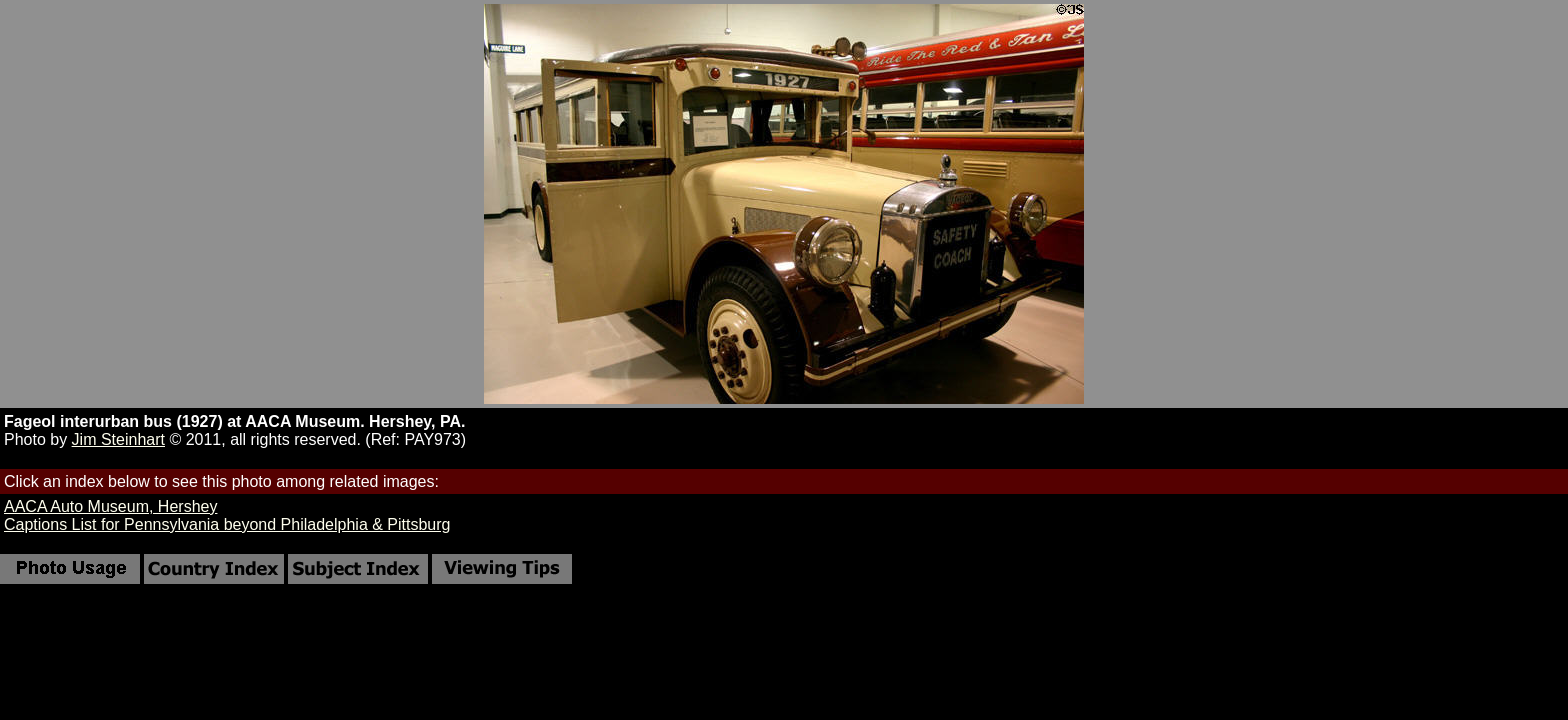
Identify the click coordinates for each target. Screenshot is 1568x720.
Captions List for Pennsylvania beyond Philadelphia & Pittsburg (227, 524)
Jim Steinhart (118, 439)
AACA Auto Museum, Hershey (110, 506)
